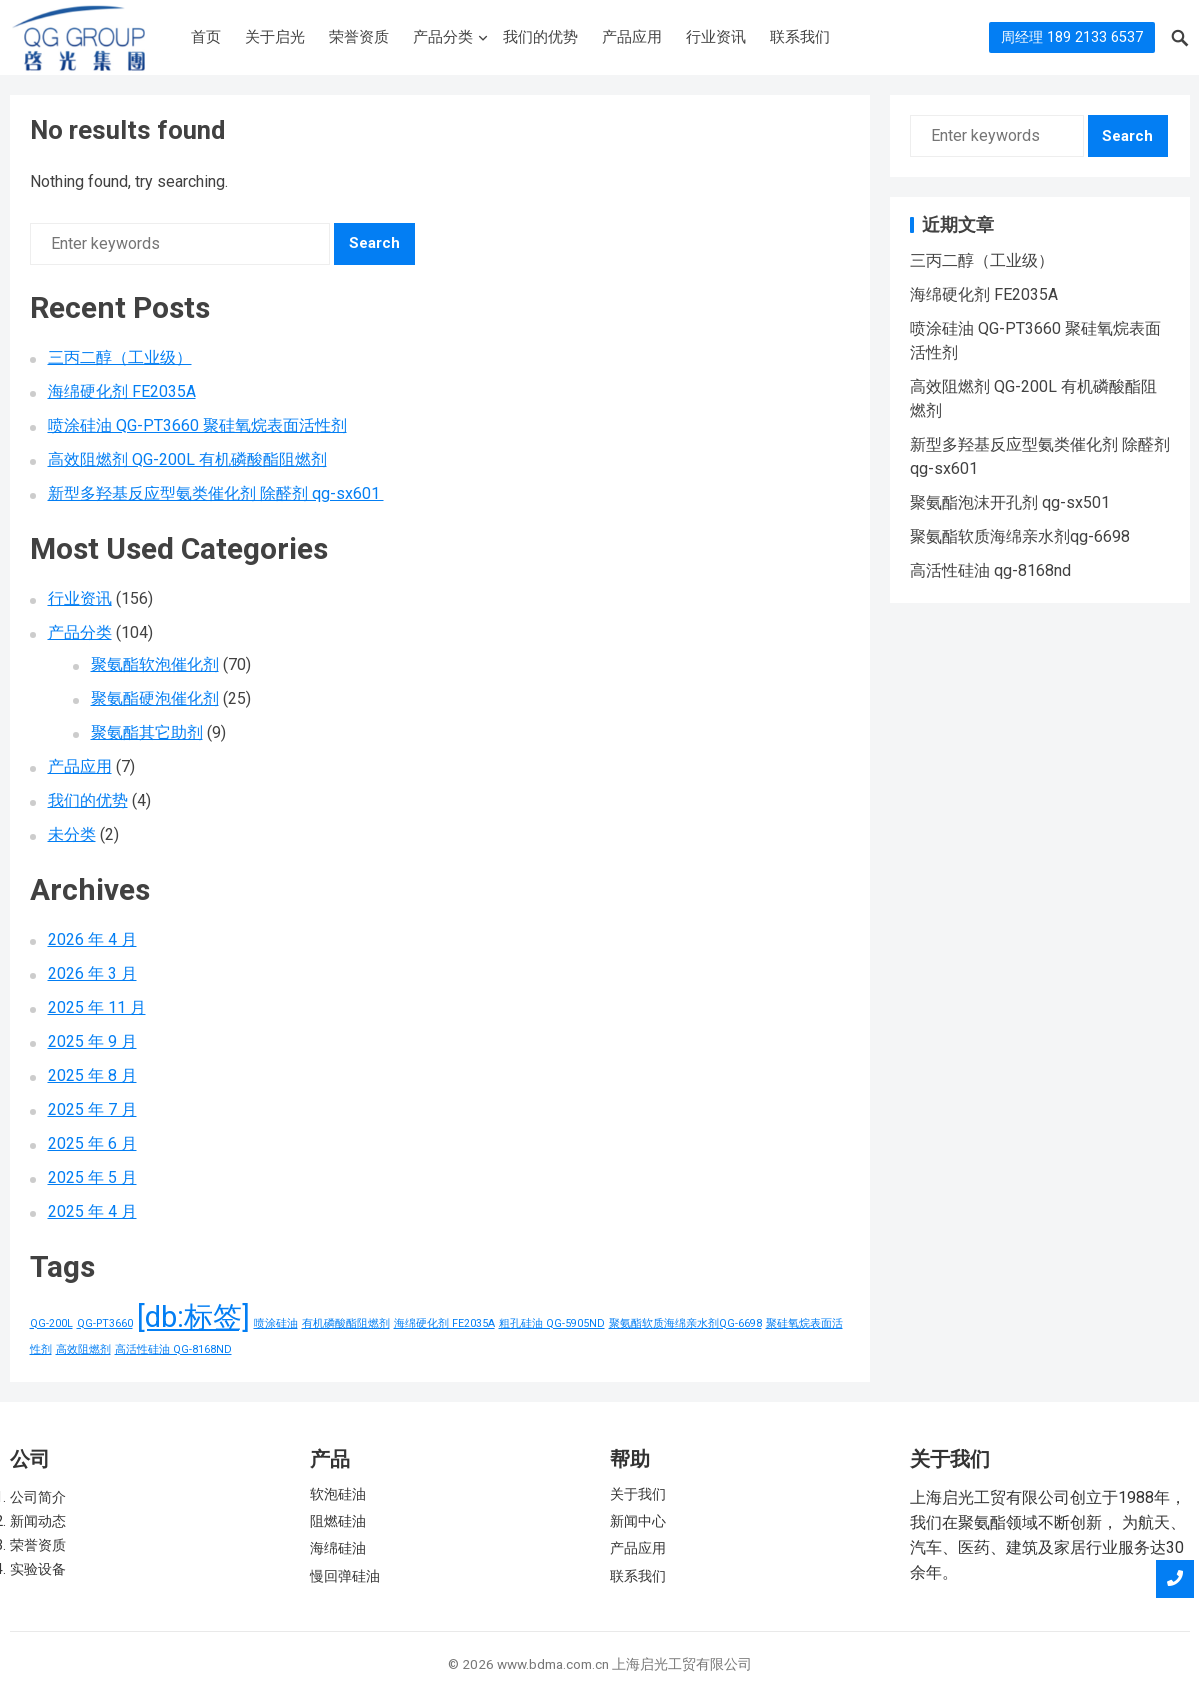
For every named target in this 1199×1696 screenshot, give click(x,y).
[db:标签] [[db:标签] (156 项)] (193, 1317)
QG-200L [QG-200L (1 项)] (51, 1323)
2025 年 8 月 (92, 1075)
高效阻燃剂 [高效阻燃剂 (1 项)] (83, 1349)
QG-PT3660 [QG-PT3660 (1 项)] (105, 1323)
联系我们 (800, 37)
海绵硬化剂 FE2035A (122, 391)
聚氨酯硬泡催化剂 (155, 698)
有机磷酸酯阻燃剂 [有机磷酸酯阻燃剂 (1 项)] (346, 1323)
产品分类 (443, 37)
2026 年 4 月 (92, 939)
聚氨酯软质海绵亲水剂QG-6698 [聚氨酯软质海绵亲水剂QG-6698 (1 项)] (685, 1323)
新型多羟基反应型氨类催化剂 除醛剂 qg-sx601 (216, 493)
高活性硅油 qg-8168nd (990, 570)
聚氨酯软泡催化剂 (155, 664)
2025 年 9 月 (92, 1041)
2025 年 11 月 (97, 1007)
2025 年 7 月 (92, 1109)
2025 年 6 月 (92, 1143)
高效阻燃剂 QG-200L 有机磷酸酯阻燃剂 (187, 459)
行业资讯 (716, 37)
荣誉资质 (359, 37)
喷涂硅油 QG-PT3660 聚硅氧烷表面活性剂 (197, 425)
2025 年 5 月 (92, 1177)
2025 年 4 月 (92, 1211)
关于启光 (275, 37)
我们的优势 (540, 37)
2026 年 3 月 (92, 973)
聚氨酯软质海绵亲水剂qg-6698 (1020, 536)
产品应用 (632, 37)
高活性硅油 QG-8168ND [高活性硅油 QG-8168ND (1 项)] (173, 1349)
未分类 (72, 834)
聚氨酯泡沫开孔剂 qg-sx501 (1010, 502)
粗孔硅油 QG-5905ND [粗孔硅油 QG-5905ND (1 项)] (552, 1323)
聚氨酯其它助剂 (147, 732)
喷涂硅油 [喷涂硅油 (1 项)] (276, 1323)
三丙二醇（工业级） (120, 357)
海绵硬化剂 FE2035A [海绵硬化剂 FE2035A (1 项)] (444, 1323)
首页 (206, 37)
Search (374, 243)
